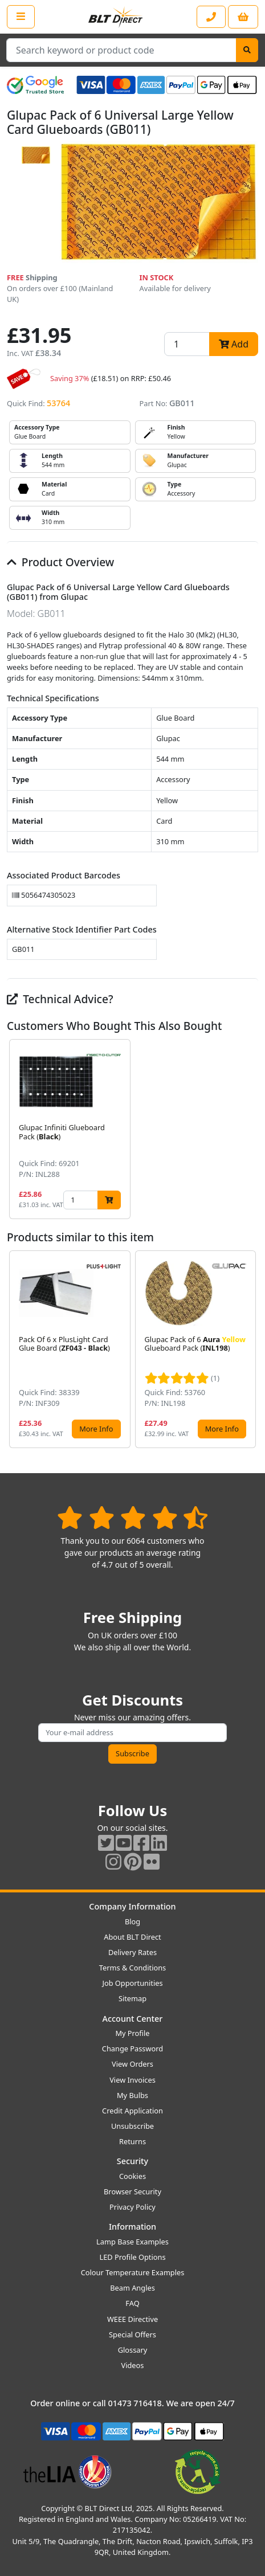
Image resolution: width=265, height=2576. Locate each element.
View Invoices (132, 2080)
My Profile (132, 2033)
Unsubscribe (132, 2126)
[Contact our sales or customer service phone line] (211, 17)
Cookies (132, 2176)
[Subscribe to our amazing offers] (132, 1732)
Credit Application (132, 2110)
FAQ (132, 2303)
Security (132, 2161)
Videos (132, 2365)
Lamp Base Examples (132, 2241)
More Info (96, 1429)
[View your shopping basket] (243, 16)
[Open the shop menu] (21, 16)
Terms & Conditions (132, 1967)
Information (132, 2226)
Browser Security (132, 2191)
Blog (132, 1921)
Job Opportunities (132, 1983)
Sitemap (132, 1998)
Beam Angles (132, 2288)
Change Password (132, 2048)
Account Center (133, 2018)
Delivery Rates (132, 1952)
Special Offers (132, 2334)
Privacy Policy (132, 2207)
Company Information (132, 1906)
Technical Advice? (60, 999)
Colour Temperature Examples (133, 2272)
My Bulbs (132, 2095)
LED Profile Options (132, 2257)
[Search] (247, 50)
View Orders (132, 2064)
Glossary (133, 2350)
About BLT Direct (132, 1937)
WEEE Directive (132, 2319)
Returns (132, 2141)
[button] (249, 1129)
